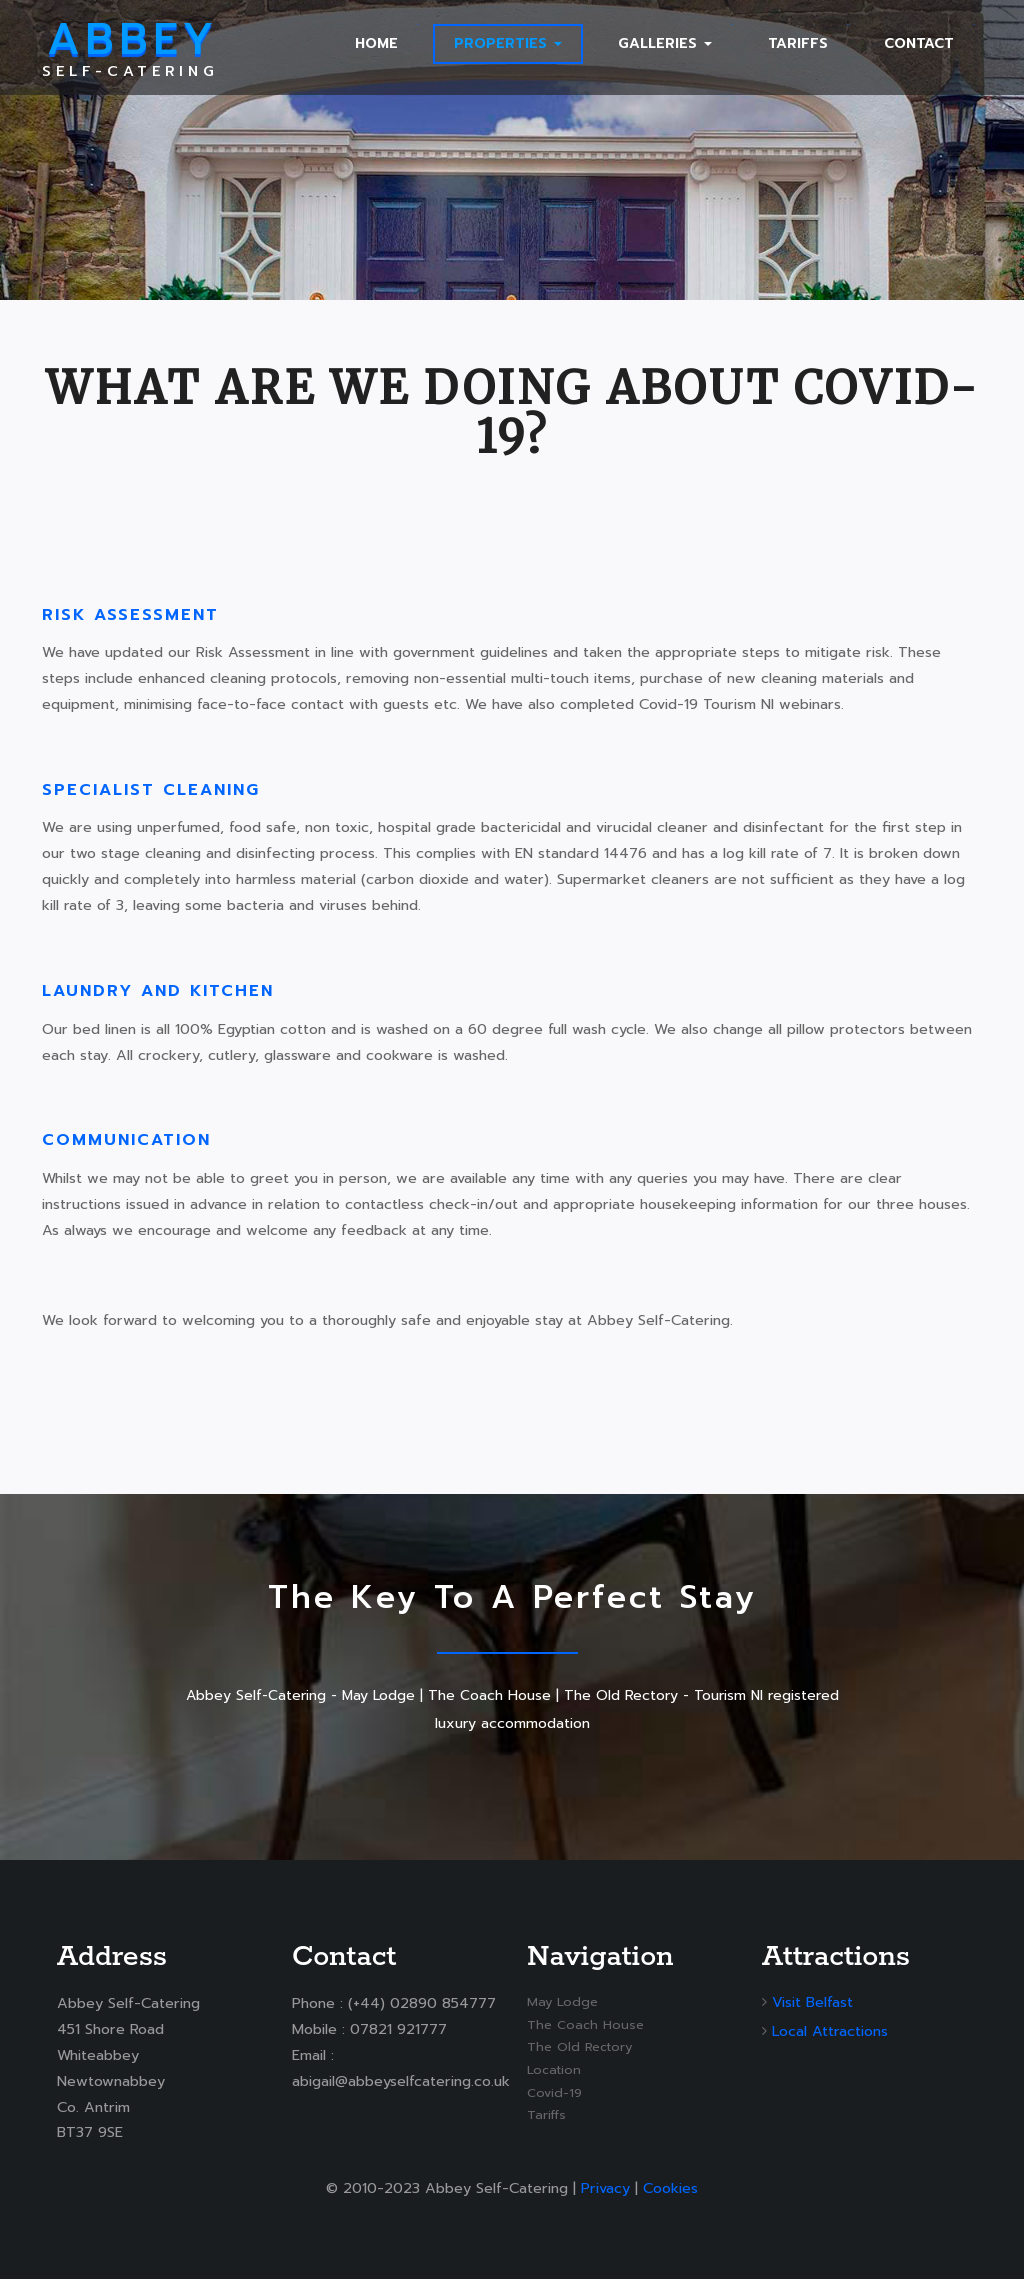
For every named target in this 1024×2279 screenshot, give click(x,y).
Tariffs (546, 2114)
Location (554, 2069)
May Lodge (562, 2001)
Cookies (670, 2188)
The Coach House (585, 2024)
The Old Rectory (579, 2046)
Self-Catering (130, 47)
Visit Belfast (812, 2002)
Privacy (605, 2188)
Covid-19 (554, 2092)
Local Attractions (830, 2031)
